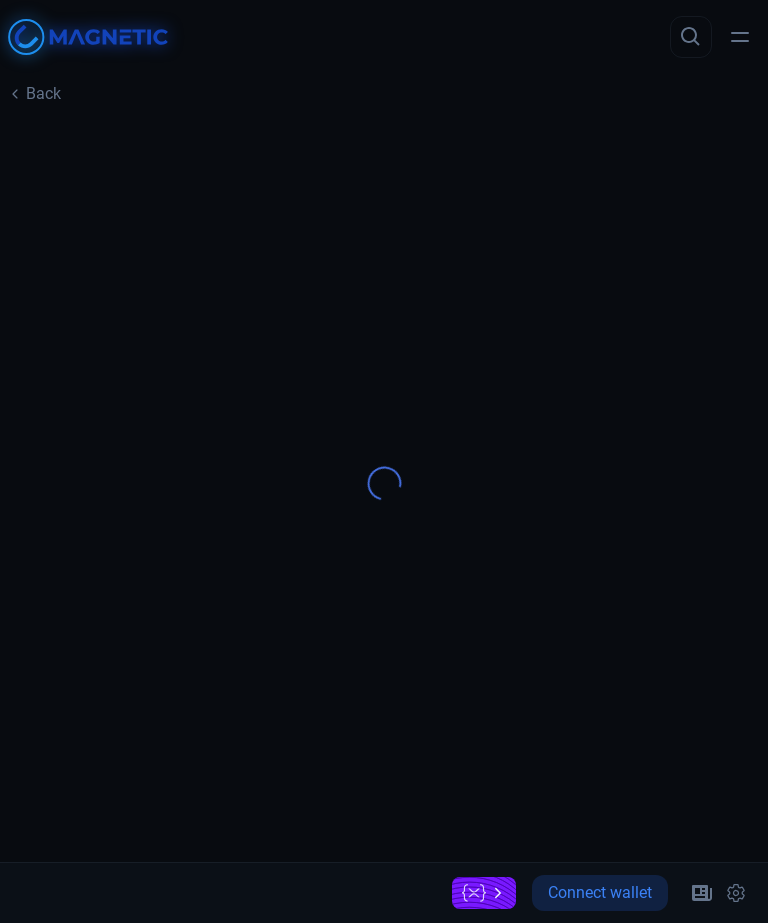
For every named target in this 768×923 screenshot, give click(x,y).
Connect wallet (600, 892)
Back (34, 93)
